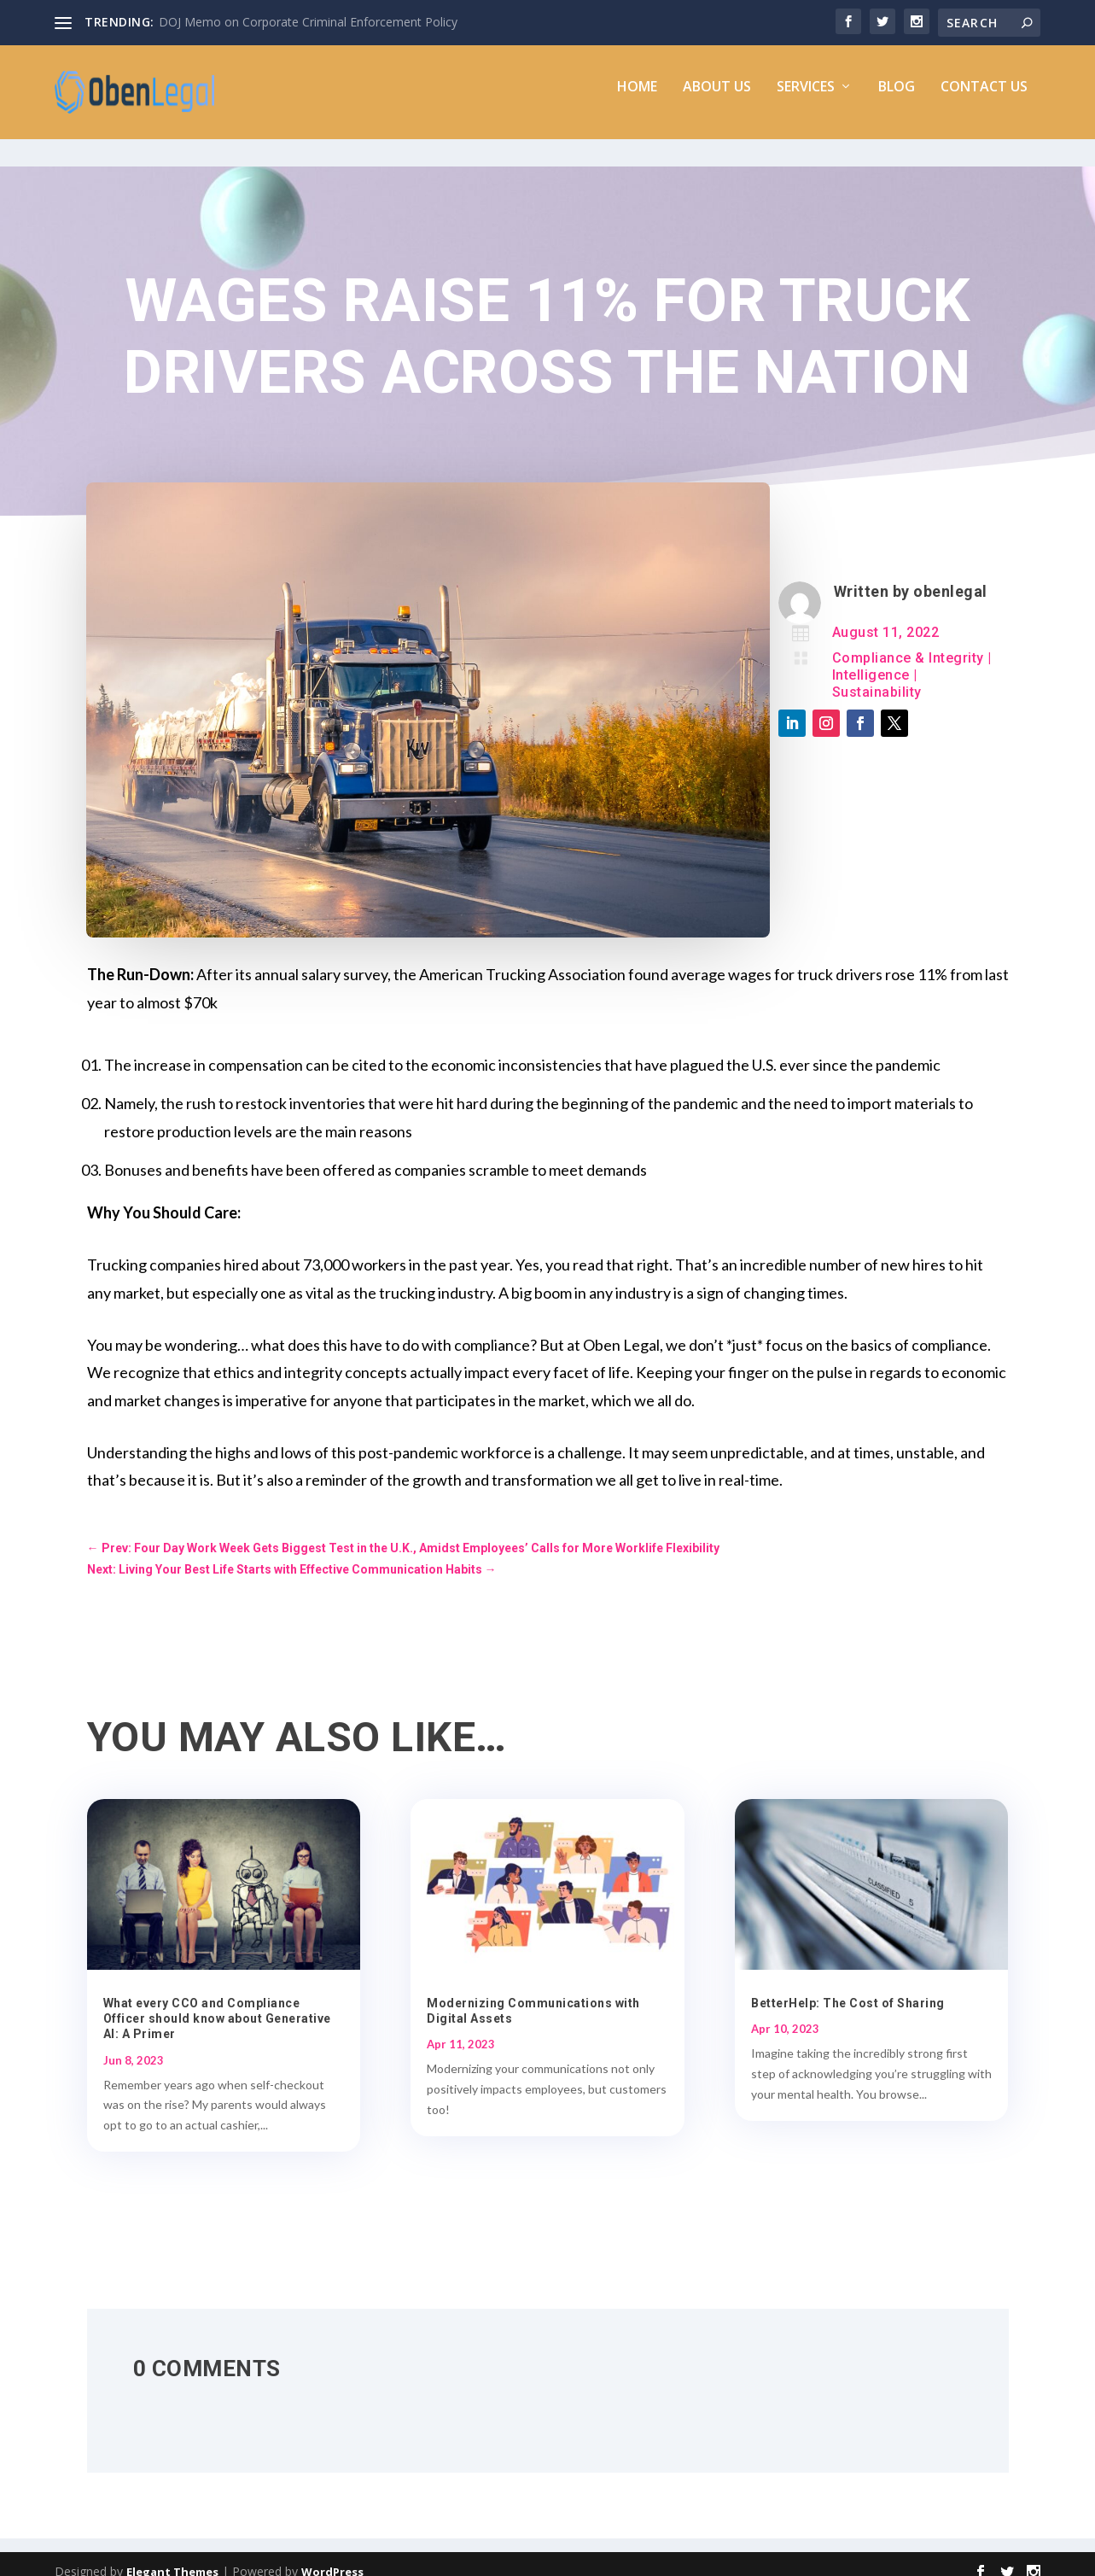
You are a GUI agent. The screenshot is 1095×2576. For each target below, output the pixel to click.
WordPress (332, 2556)
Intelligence (871, 659)
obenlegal (950, 576)
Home (637, 99)
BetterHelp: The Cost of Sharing (848, 1988)
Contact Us (984, 99)
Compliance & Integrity (908, 642)
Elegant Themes (172, 2556)
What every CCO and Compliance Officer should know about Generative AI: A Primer (217, 2003)
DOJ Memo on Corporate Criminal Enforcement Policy (308, 22)
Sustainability (877, 677)
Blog (896, 99)
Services (806, 99)
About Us (717, 99)
